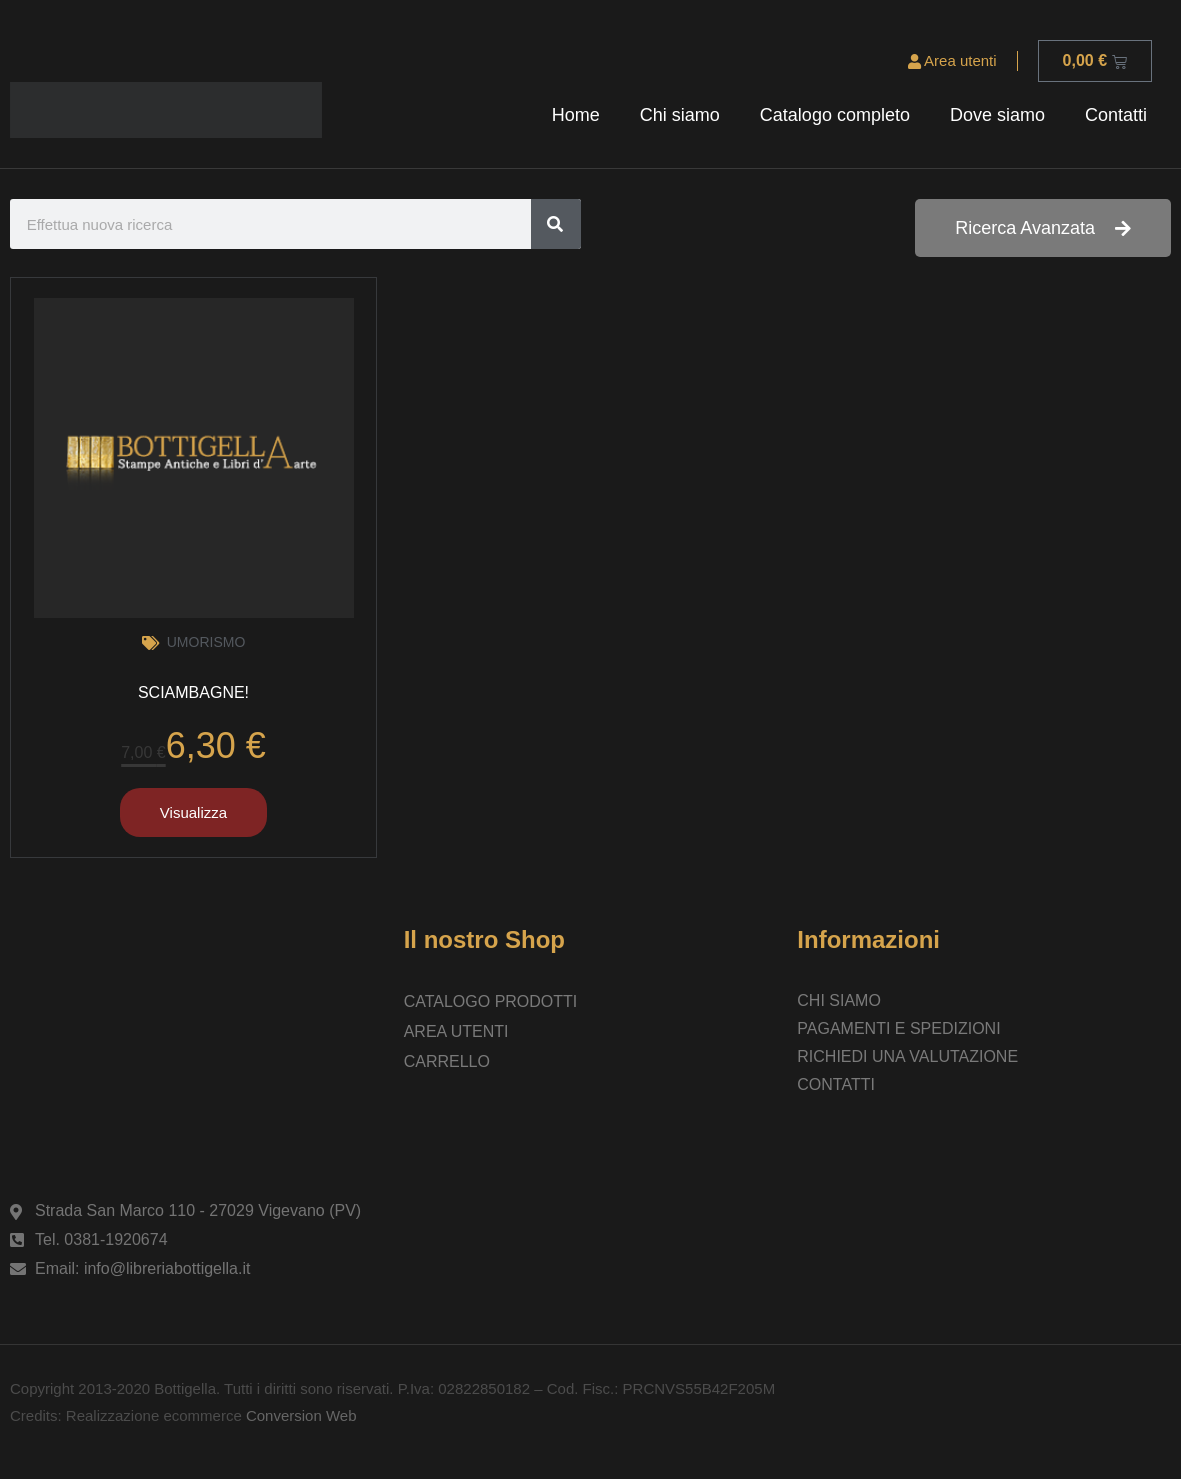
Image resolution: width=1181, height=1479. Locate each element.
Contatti (1116, 115)
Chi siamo (680, 115)
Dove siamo (997, 115)
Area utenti (952, 60)
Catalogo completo (835, 115)
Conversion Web (299, 1415)
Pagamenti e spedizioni (898, 1028)
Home (576, 115)
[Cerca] (556, 224)
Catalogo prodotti (491, 1001)
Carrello (447, 1061)
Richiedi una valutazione (907, 1056)
